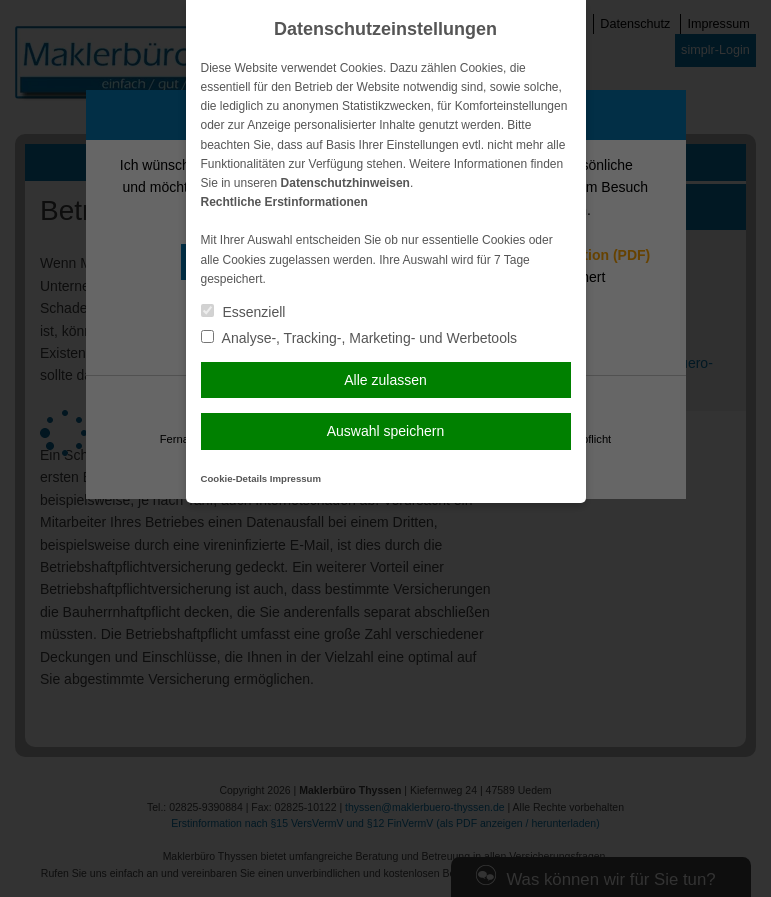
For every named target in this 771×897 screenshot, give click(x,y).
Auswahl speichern (386, 431)
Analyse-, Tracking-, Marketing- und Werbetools (359, 338)
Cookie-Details (234, 478)
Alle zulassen (385, 380)
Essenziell (243, 312)
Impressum (295, 478)
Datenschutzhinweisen (345, 183)
